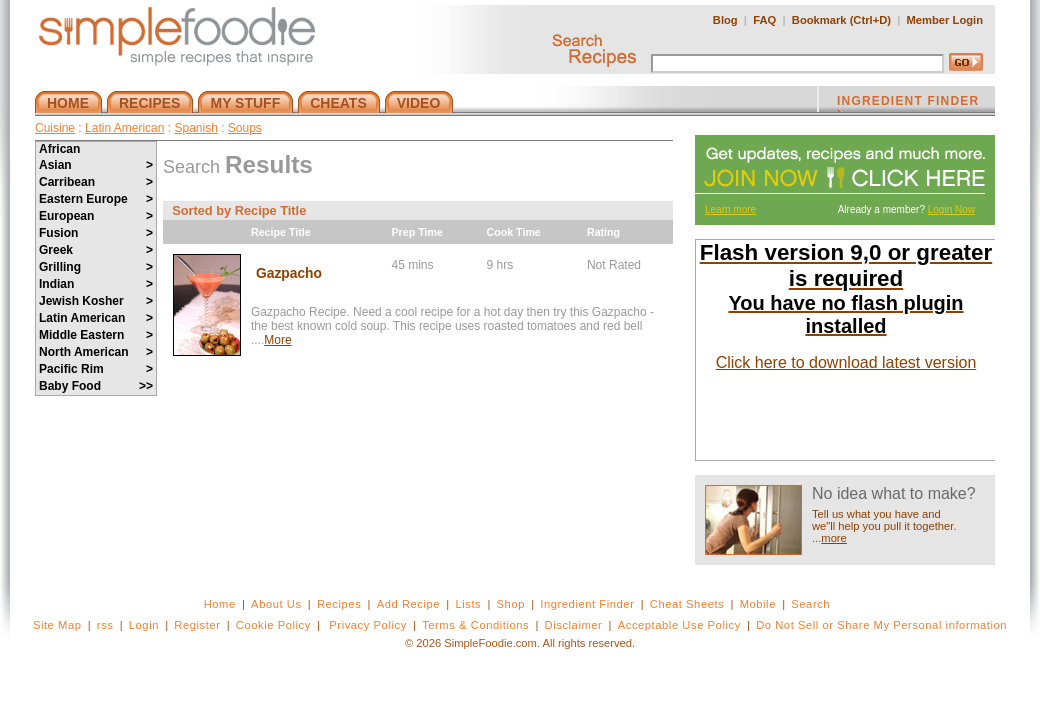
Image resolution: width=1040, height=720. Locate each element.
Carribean (96, 182)
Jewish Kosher (96, 301)
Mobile (758, 604)
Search (810, 604)
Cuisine (55, 128)
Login (144, 625)
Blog (725, 20)
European (96, 216)
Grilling (96, 267)
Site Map (57, 625)
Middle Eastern (96, 335)
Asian (96, 165)
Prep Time (417, 232)
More (277, 340)
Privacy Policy (367, 625)
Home (220, 604)
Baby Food (96, 386)
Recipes (339, 604)
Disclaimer (574, 625)
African (59, 149)
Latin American (124, 128)
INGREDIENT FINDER (908, 103)
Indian (96, 284)
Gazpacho (289, 273)
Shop (511, 604)
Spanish (195, 128)
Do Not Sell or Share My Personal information (881, 625)
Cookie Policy (273, 625)
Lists (468, 604)
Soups (245, 128)
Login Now (951, 209)
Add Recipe (408, 604)
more (834, 538)
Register (197, 625)
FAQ (764, 20)
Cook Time (514, 232)
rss (105, 625)
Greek (96, 250)
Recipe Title (281, 232)
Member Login (945, 20)
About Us (276, 604)
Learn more (730, 209)
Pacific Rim (96, 369)
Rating (603, 232)
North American (96, 352)
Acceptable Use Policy (679, 625)
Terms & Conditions (475, 625)
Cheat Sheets (687, 604)
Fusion (96, 233)
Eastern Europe (96, 199)
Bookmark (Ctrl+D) (841, 20)
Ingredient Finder (587, 604)
